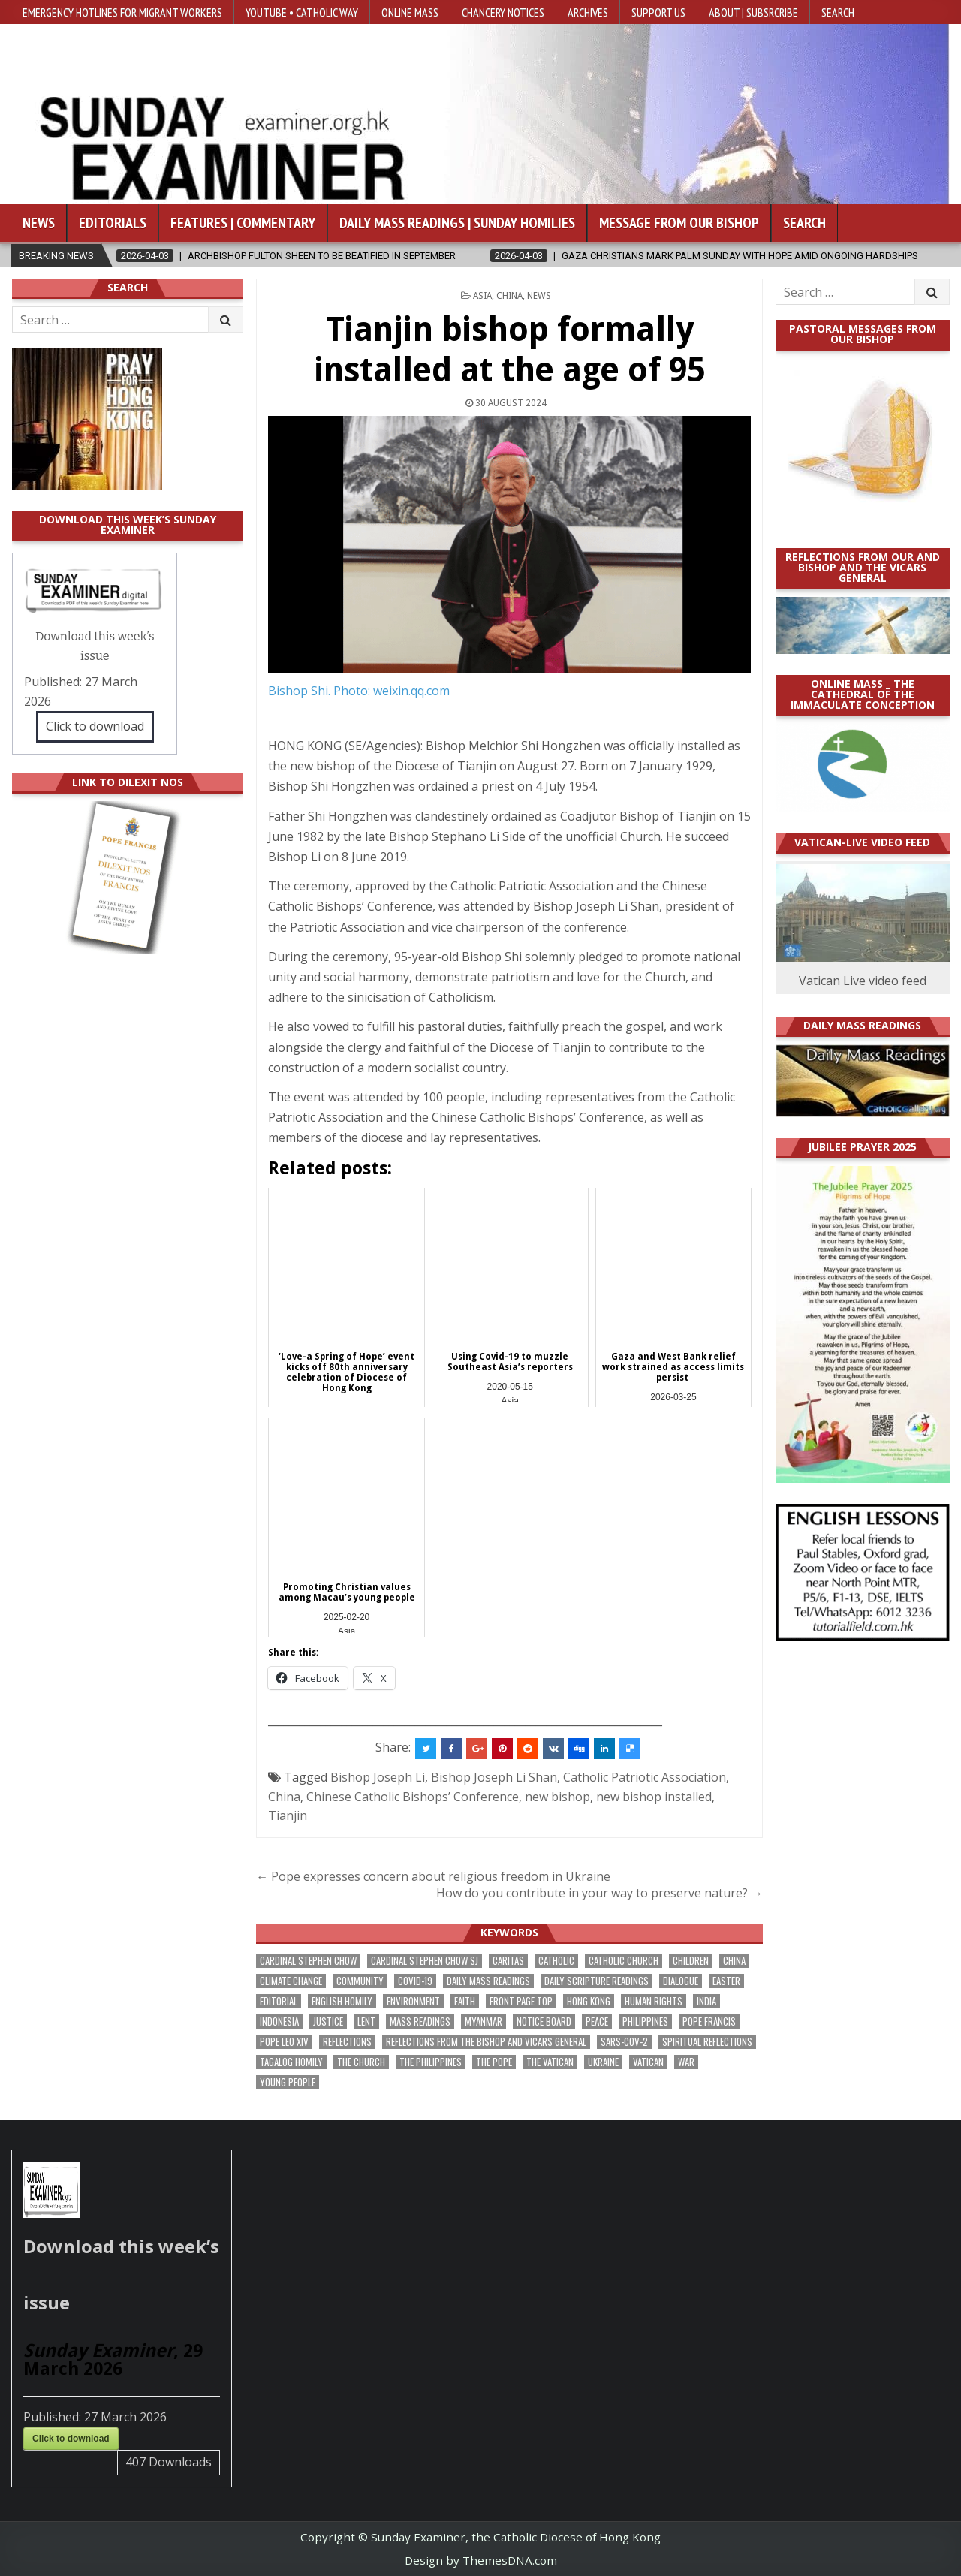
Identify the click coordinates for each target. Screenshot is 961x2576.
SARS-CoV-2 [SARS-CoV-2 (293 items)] (624, 2042)
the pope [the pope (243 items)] (494, 2062)
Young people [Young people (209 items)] (287, 2082)
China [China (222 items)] (734, 1961)
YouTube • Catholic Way (302, 12)
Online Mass (409, 12)
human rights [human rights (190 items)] (653, 2001)
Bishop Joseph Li (377, 1777)
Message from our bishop (679, 223)
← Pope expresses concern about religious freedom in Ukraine (433, 1876)
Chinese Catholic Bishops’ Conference (412, 1796)
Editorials (112, 223)
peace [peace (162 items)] (597, 2021)
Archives (588, 12)
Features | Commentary (242, 223)
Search (837, 12)
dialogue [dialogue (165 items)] (680, 1981)
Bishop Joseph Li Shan (494, 1777)
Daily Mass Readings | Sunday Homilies (457, 223)
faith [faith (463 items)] (464, 2001)
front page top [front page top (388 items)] (521, 2001)
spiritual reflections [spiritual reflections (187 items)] (707, 2042)
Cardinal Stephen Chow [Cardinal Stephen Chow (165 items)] (308, 1961)
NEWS (539, 296)
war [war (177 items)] (686, 2062)
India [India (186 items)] (706, 2001)
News (39, 223)
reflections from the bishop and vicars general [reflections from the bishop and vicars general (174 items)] (486, 2042)
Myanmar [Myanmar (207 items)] (483, 2021)
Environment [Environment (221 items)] (413, 2001)
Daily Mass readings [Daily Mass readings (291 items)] (488, 1981)
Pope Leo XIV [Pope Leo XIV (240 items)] (284, 2042)
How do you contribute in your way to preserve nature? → (599, 1893)
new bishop (557, 1796)
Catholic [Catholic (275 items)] (556, 1961)
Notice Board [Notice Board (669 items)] (544, 2021)
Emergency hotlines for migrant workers (122, 12)
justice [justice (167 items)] (328, 2021)
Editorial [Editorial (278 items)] (278, 2001)
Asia (482, 296)
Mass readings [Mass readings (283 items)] (420, 2021)
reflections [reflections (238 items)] (347, 2042)
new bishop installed (654, 1796)
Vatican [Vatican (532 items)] (648, 2062)
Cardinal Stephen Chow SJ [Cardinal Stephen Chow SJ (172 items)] (424, 1961)
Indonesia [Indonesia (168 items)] (279, 2021)
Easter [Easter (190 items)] (726, 1981)
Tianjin (287, 1815)
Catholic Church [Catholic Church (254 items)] (623, 1961)
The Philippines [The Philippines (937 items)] (430, 2062)
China (509, 296)
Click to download (95, 726)
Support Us (658, 12)
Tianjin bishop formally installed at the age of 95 (510, 349)
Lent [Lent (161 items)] (366, 2021)
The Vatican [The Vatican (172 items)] (550, 2062)
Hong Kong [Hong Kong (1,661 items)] (588, 2001)
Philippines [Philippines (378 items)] (645, 2021)
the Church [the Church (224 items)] (361, 2062)
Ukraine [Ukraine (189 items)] (603, 2062)
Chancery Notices (503, 12)
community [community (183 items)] (360, 1981)
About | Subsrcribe (753, 12)
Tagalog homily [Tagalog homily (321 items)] (291, 2062)
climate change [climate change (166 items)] (291, 1981)
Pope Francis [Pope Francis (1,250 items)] (709, 2021)
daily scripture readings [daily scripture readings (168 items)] (596, 1981)
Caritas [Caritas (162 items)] (508, 1961)
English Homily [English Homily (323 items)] (342, 2001)
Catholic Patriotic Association (644, 1777)
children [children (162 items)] (691, 1961)
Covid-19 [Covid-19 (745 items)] (415, 1981)
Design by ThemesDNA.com (481, 2560)
